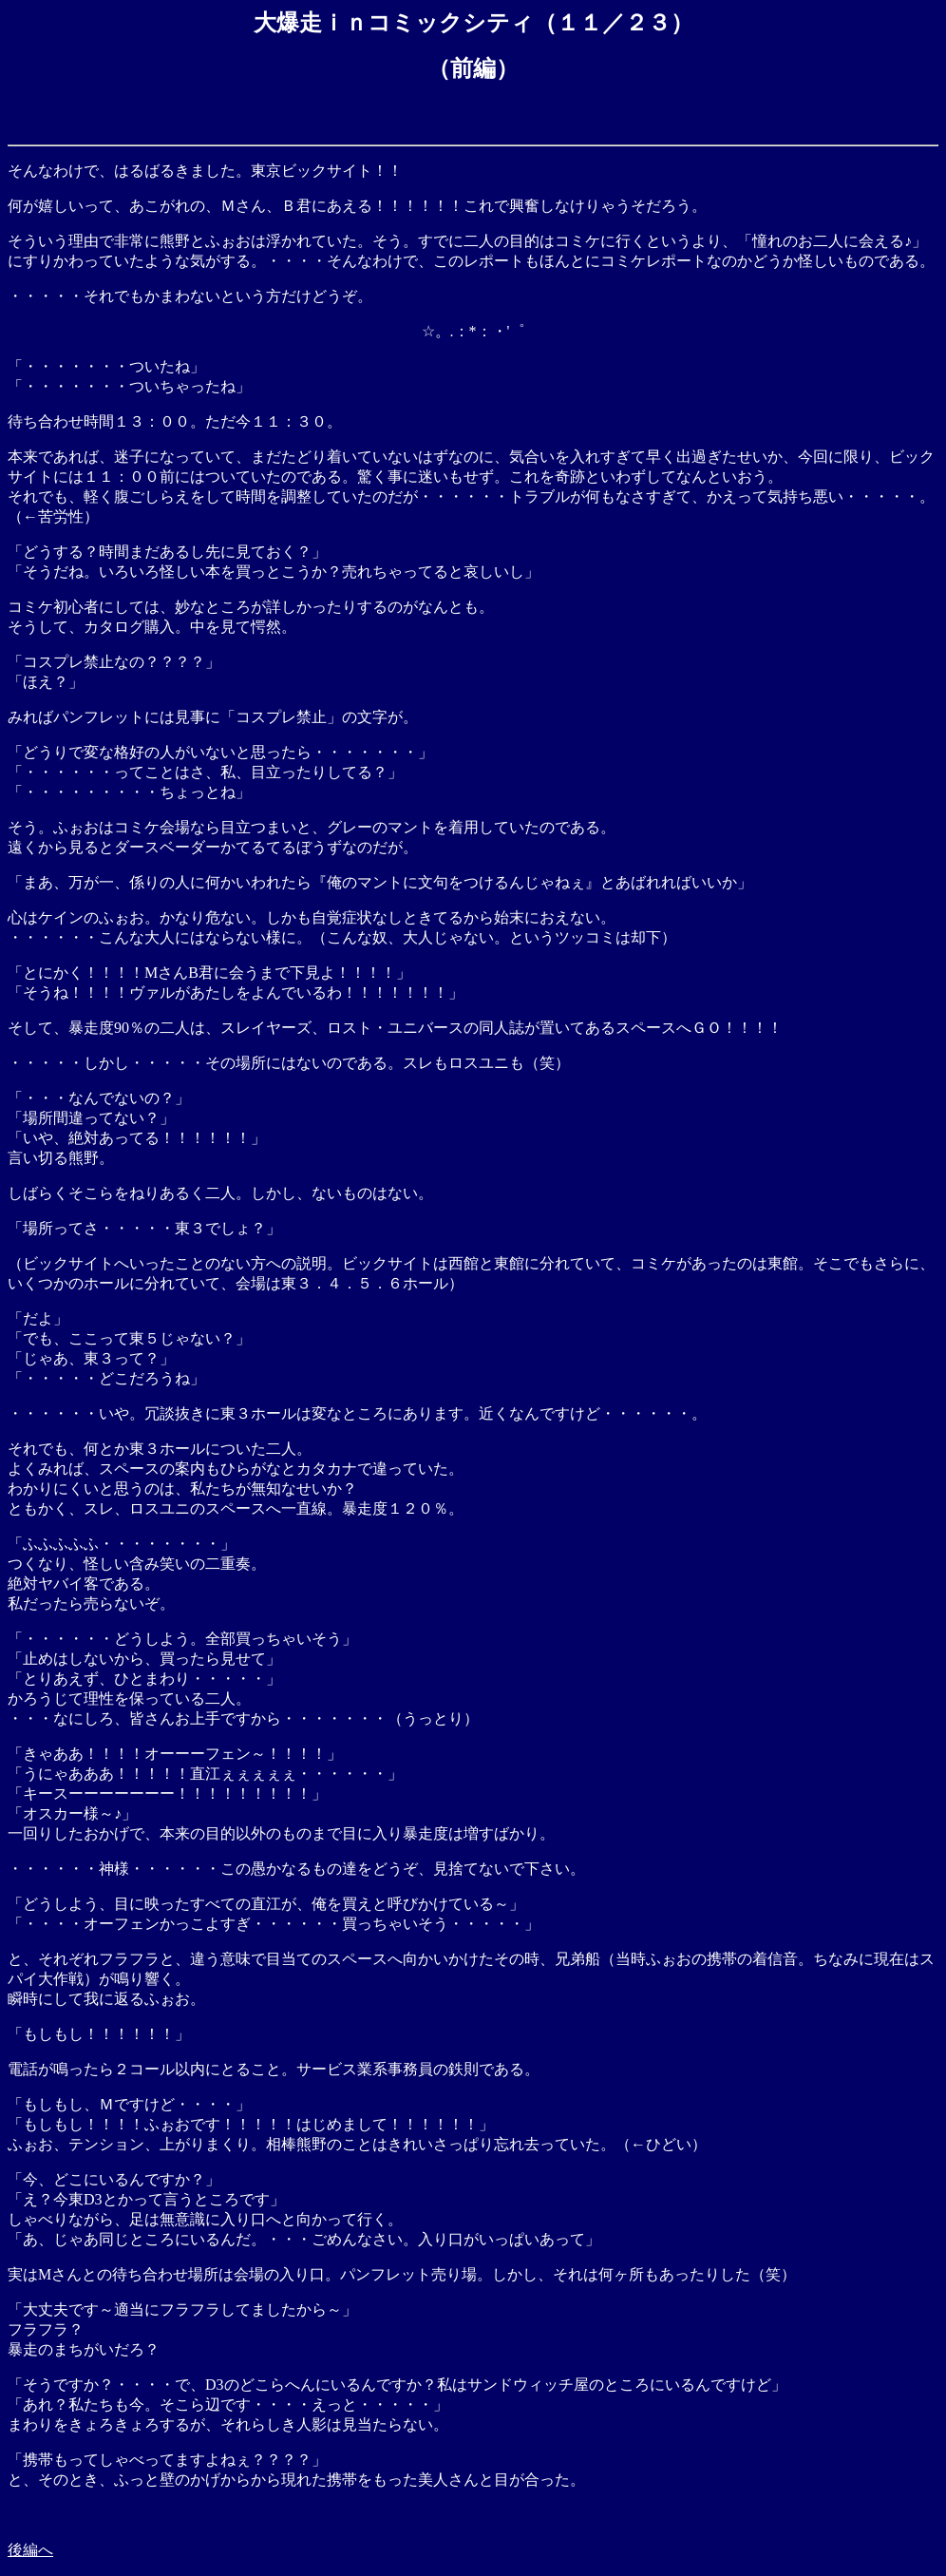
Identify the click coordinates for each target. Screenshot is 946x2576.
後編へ (30, 2550)
